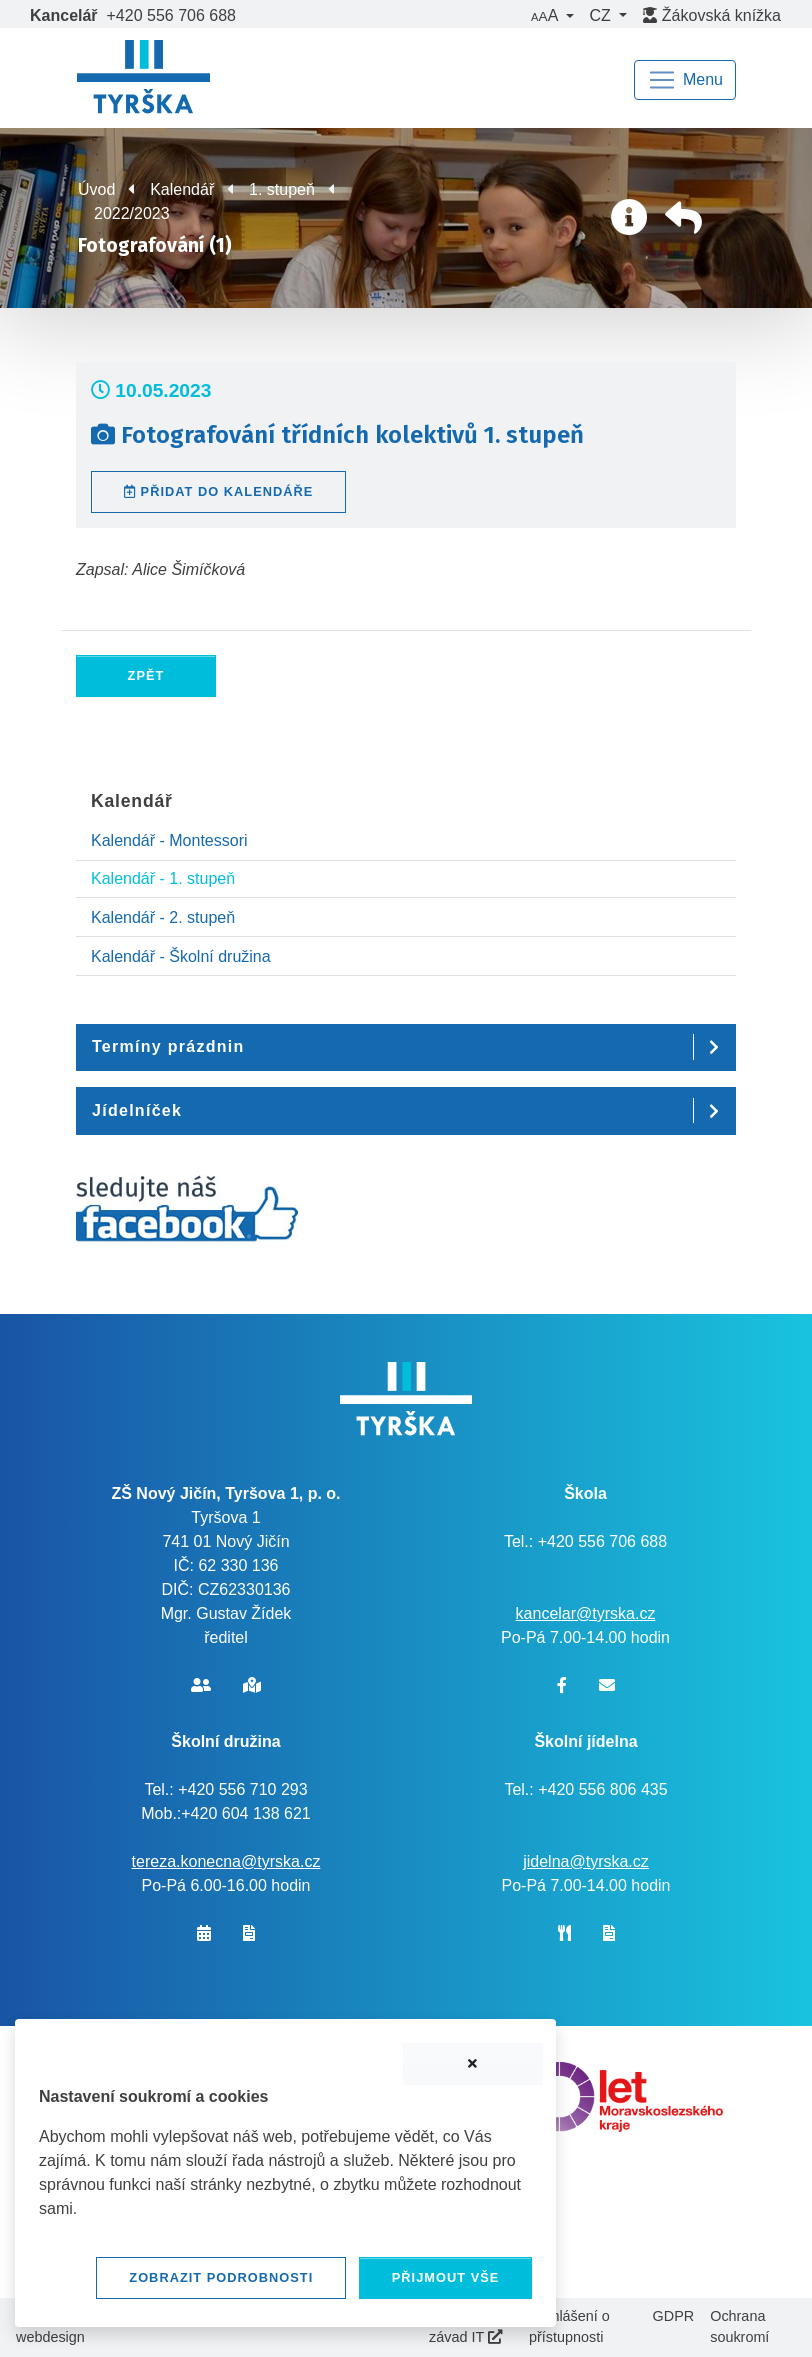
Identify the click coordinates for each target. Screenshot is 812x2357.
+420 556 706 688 (171, 15)
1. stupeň (282, 189)
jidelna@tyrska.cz (586, 1861)
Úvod (96, 189)
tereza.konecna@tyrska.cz (226, 1861)
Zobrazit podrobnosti (221, 2277)
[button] (552, 16)
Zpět (146, 675)
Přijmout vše (446, 2277)
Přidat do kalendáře (218, 491)
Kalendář (182, 189)
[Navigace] (685, 80)
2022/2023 (132, 213)
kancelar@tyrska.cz (586, 1613)
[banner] (143, 80)
